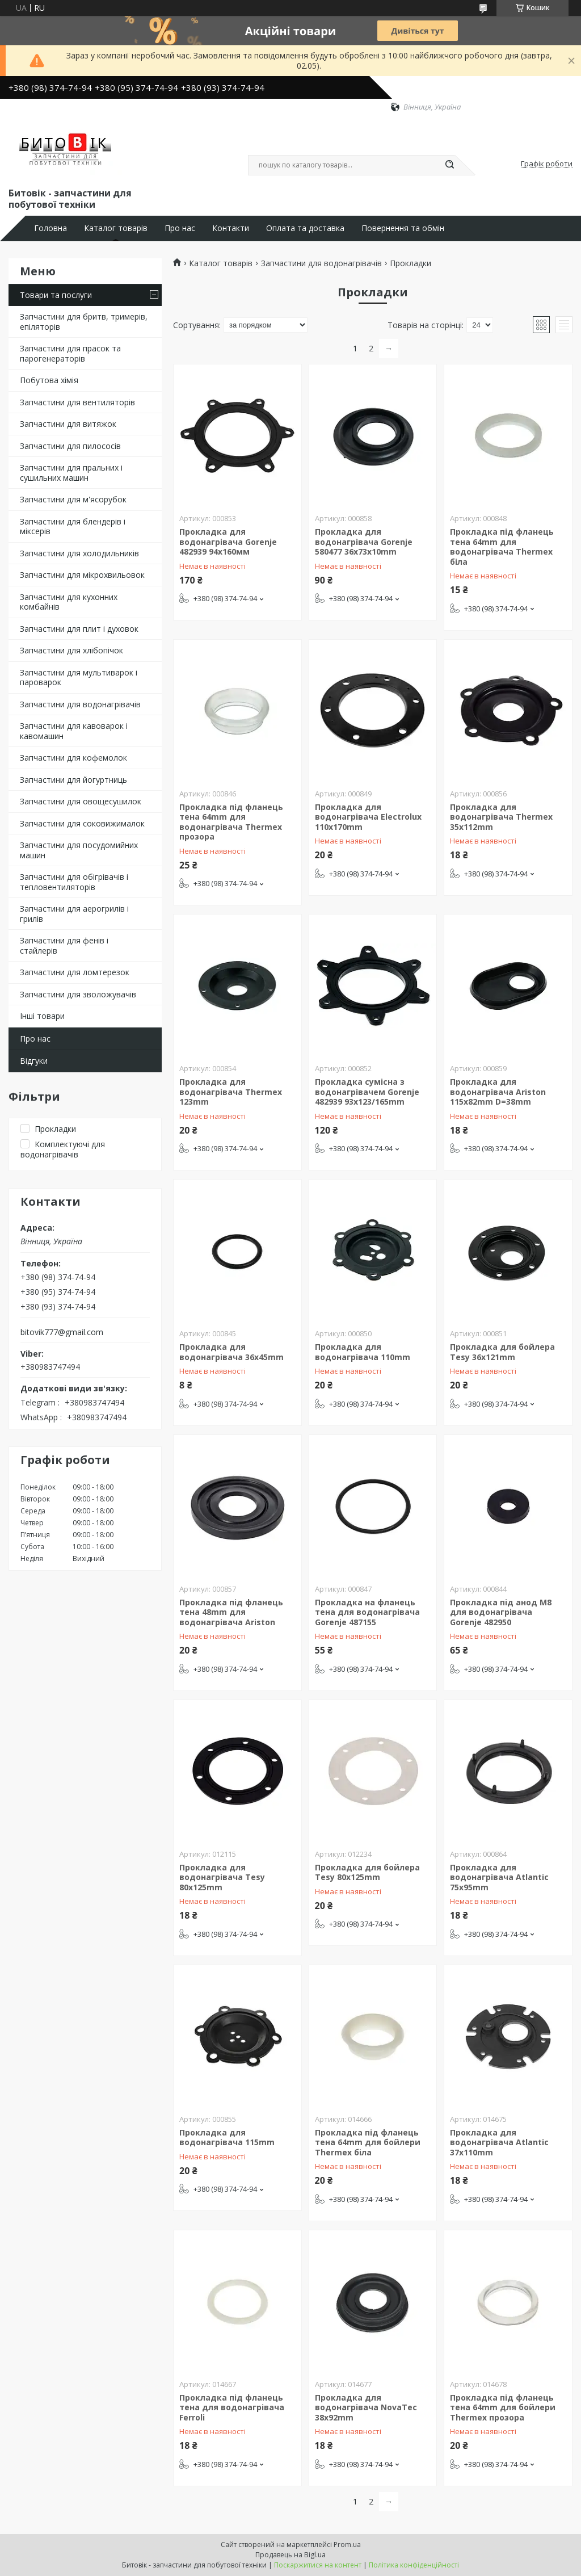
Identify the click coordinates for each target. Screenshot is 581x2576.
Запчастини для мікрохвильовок (82, 574)
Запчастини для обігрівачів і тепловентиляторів (74, 881)
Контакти (230, 228)
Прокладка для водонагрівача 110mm (362, 1351)
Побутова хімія (49, 380)
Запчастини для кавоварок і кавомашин (74, 730)
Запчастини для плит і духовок (79, 628)
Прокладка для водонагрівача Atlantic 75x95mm (499, 1877)
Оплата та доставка (305, 228)
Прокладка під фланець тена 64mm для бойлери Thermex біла (367, 2142)
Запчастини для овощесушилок (80, 801)
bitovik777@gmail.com (61, 1332)
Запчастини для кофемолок (73, 757)
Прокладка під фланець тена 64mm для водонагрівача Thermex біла (502, 546)
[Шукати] (449, 165)
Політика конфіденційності (414, 2565)
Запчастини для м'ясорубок (73, 499)
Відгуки (34, 1060)
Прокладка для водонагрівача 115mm (227, 2137)
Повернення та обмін (402, 228)
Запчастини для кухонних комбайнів (68, 601)
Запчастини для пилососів (70, 445)
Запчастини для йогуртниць (73, 779)
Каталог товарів (116, 228)
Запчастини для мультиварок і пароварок (78, 677)
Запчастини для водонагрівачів (80, 704)
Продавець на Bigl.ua (290, 2555)
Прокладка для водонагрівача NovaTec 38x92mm (366, 2407)
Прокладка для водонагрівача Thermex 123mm (230, 1091)
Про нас (180, 228)
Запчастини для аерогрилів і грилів (74, 913)
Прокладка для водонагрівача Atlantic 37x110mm (499, 2142)
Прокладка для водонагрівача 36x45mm (231, 1351)
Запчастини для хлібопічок (71, 650)
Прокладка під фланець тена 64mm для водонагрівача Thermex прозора (231, 822)
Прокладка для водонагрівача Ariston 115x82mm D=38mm (498, 1091)
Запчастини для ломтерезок (74, 972)
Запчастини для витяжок (68, 423)
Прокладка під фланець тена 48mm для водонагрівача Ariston (231, 1612)
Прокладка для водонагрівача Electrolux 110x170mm (368, 817)
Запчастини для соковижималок (82, 823)
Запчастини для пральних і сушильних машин (71, 472)
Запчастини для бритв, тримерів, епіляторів (84, 321)
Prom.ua (347, 2544)
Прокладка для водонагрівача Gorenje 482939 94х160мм (228, 541)
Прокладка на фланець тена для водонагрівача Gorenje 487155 (367, 1612)
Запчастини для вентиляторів (77, 402)
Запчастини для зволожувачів (78, 994)
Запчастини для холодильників (79, 553)
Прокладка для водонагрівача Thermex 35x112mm (501, 817)
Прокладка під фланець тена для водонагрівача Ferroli (231, 2407)
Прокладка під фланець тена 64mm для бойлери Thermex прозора (502, 2407)
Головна (50, 228)
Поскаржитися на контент (317, 2565)
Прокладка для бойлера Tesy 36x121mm (502, 1351)
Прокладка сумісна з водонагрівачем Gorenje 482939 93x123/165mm (367, 1091)
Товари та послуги (56, 295)
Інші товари (42, 1015)
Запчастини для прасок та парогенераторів (70, 353)
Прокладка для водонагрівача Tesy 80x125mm (222, 1877)
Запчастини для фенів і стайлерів (64, 945)
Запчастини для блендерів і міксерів (72, 526)
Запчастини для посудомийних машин (79, 850)
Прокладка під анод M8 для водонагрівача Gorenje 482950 (500, 1612)
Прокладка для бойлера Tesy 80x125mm (367, 1872)
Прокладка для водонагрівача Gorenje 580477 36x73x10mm (363, 541)
